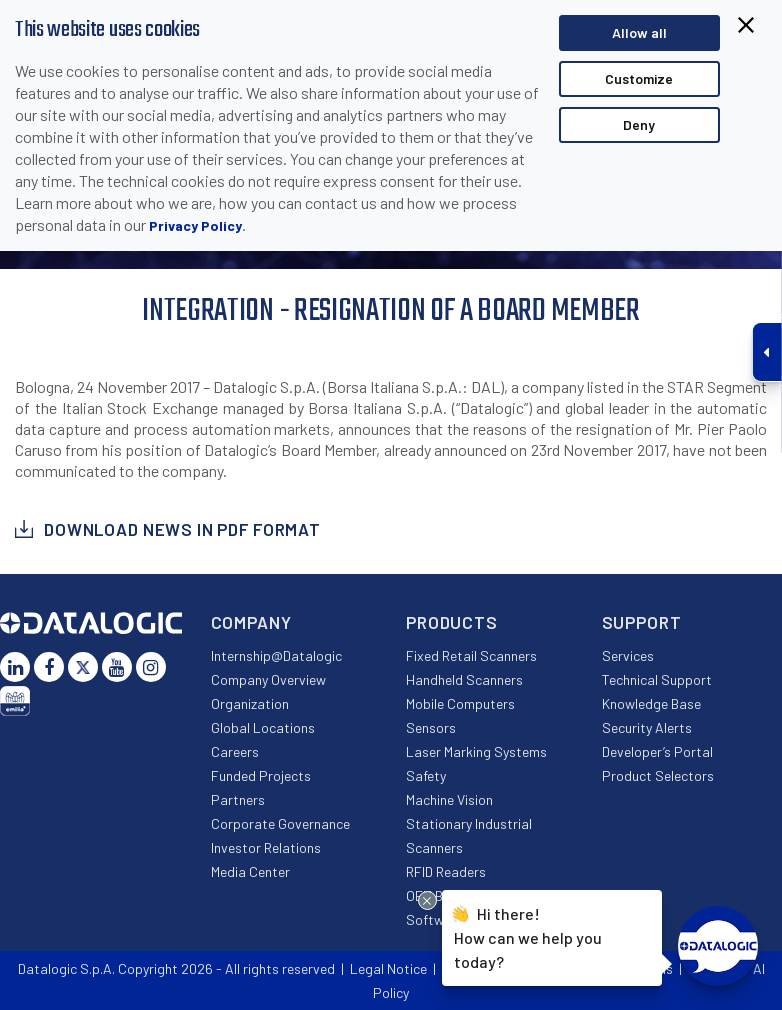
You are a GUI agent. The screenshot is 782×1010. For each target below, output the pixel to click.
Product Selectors (658, 775)
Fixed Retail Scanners (471, 655)
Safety (426, 775)
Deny (639, 124)
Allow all (639, 32)
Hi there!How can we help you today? (527, 936)
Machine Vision (449, 799)
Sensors (431, 727)
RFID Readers (446, 871)
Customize (639, 78)
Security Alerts (647, 727)
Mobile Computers (460, 703)
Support (642, 622)
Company (251, 622)
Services (628, 655)
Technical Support (657, 679)
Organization (250, 703)
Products (452, 622)
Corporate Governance (280, 823)
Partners (238, 799)
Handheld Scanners (464, 679)
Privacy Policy (195, 225)
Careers (235, 751)
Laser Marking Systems (476, 751)
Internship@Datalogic (276, 655)
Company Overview (268, 679)
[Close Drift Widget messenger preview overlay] (427, 900)
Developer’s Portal (657, 751)
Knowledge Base (651, 703)
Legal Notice (388, 968)
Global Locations (263, 727)
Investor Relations (266, 847)
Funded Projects (261, 775)
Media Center (250, 871)
